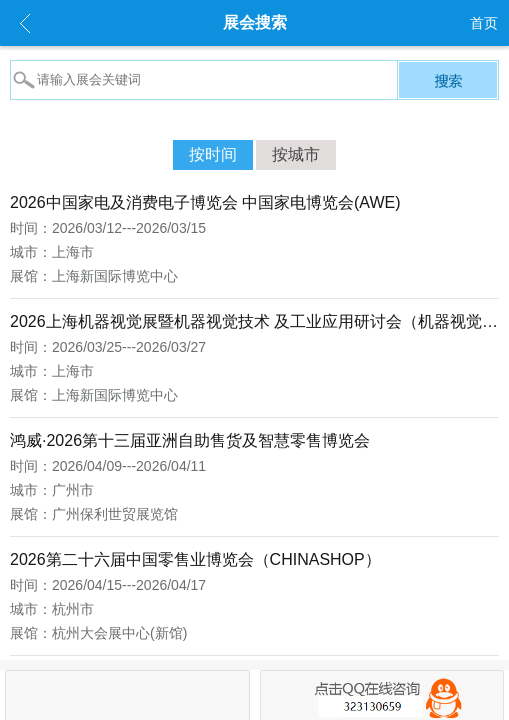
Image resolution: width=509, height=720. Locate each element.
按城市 (296, 154)
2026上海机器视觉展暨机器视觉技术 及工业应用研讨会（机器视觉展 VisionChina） (254, 321)
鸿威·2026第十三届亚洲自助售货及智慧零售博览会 (190, 440)
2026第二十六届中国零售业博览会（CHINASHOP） (195, 559)
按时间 (213, 154)
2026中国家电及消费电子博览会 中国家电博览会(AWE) (205, 202)
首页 (484, 23)
